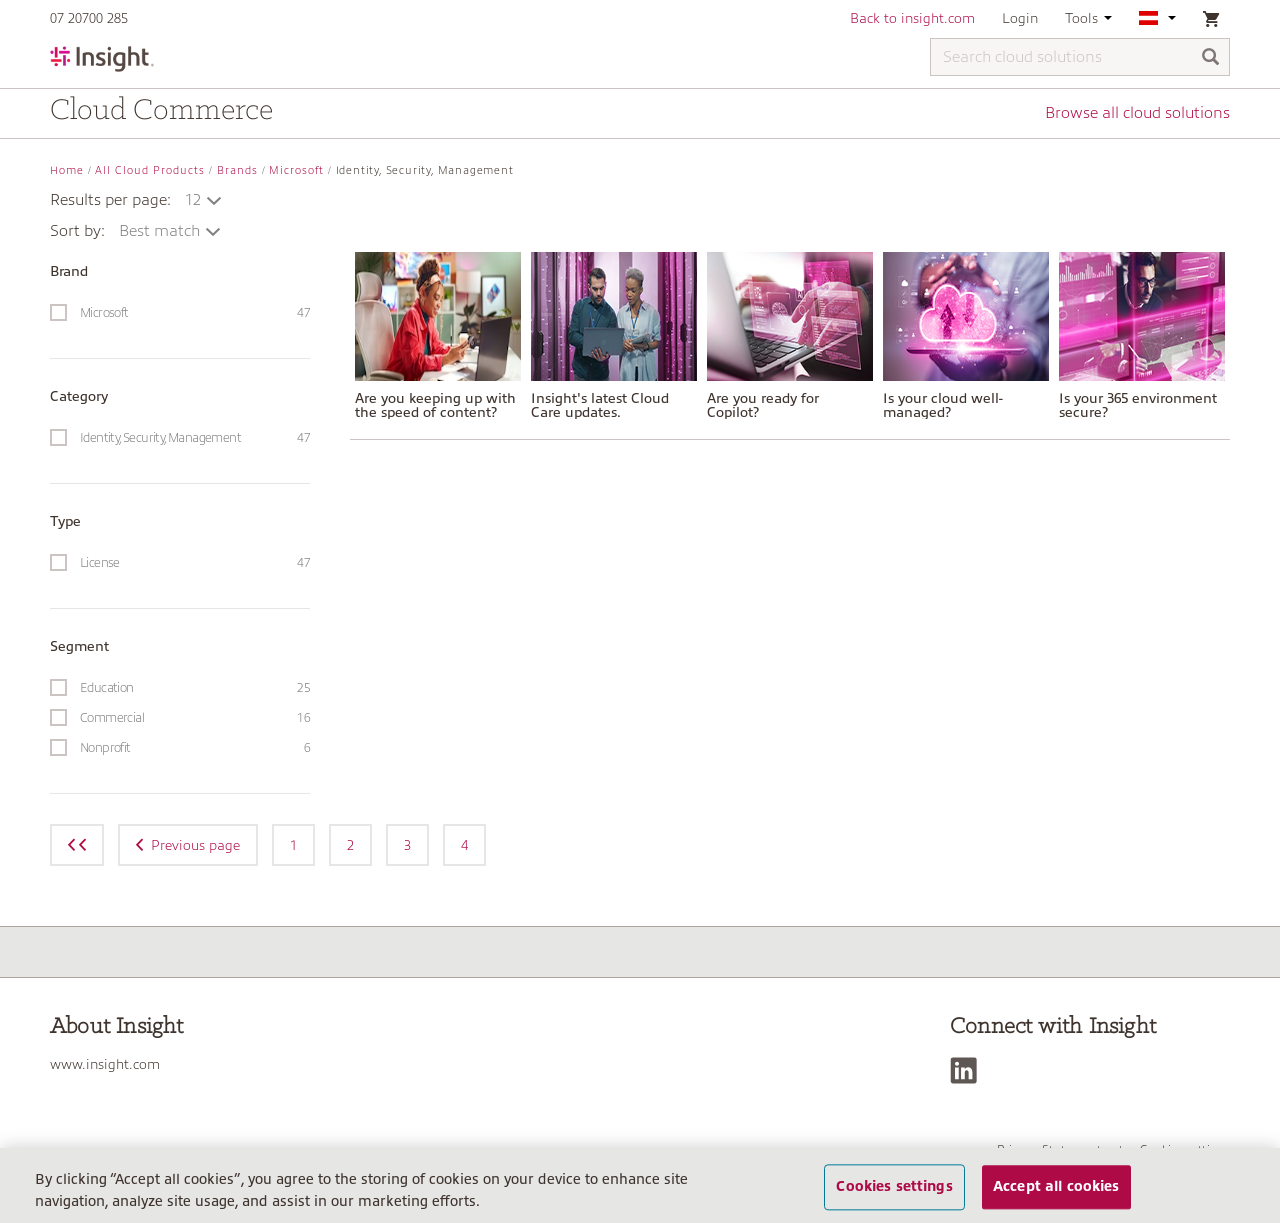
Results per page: (110, 200)
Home (67, 170)
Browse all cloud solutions (1137, 113)
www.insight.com (105, 1064)
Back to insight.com (912, 18)
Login (1020, 18)
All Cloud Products (150, 170)
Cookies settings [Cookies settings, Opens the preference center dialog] (894, 1187)
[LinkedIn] (968, 1070)
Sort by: (77, 231)
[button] (205, 200)
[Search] (1211, 58)
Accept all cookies (1056, 1187)
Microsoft (296, 170)
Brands (237, 170)
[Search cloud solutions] (1080, 57)
